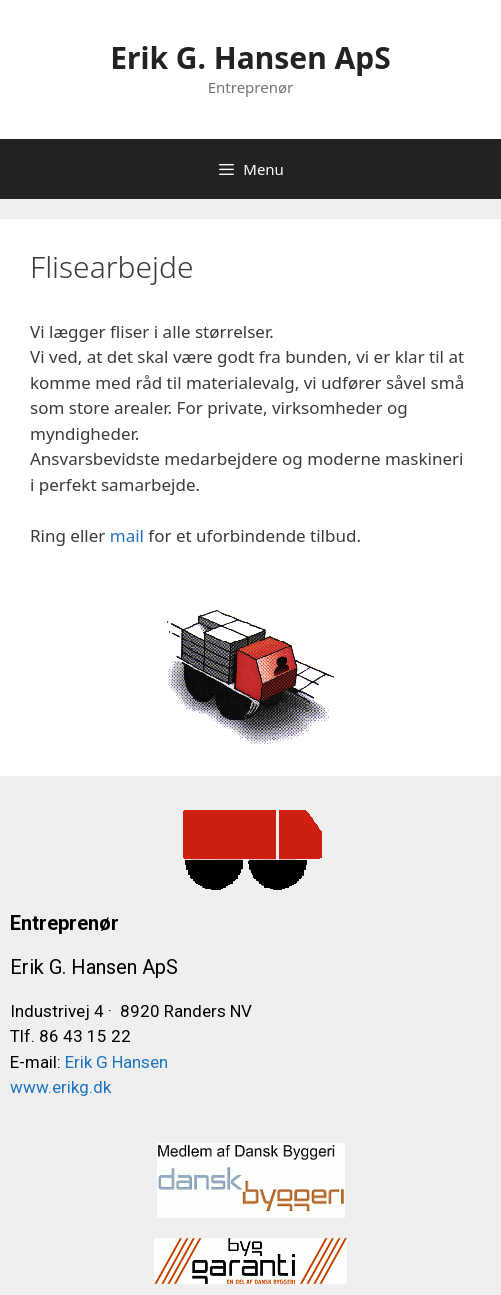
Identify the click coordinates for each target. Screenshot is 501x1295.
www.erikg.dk (60, 1087)
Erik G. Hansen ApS (250, 57)
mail (124, 535)
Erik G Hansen (114, 1062)
